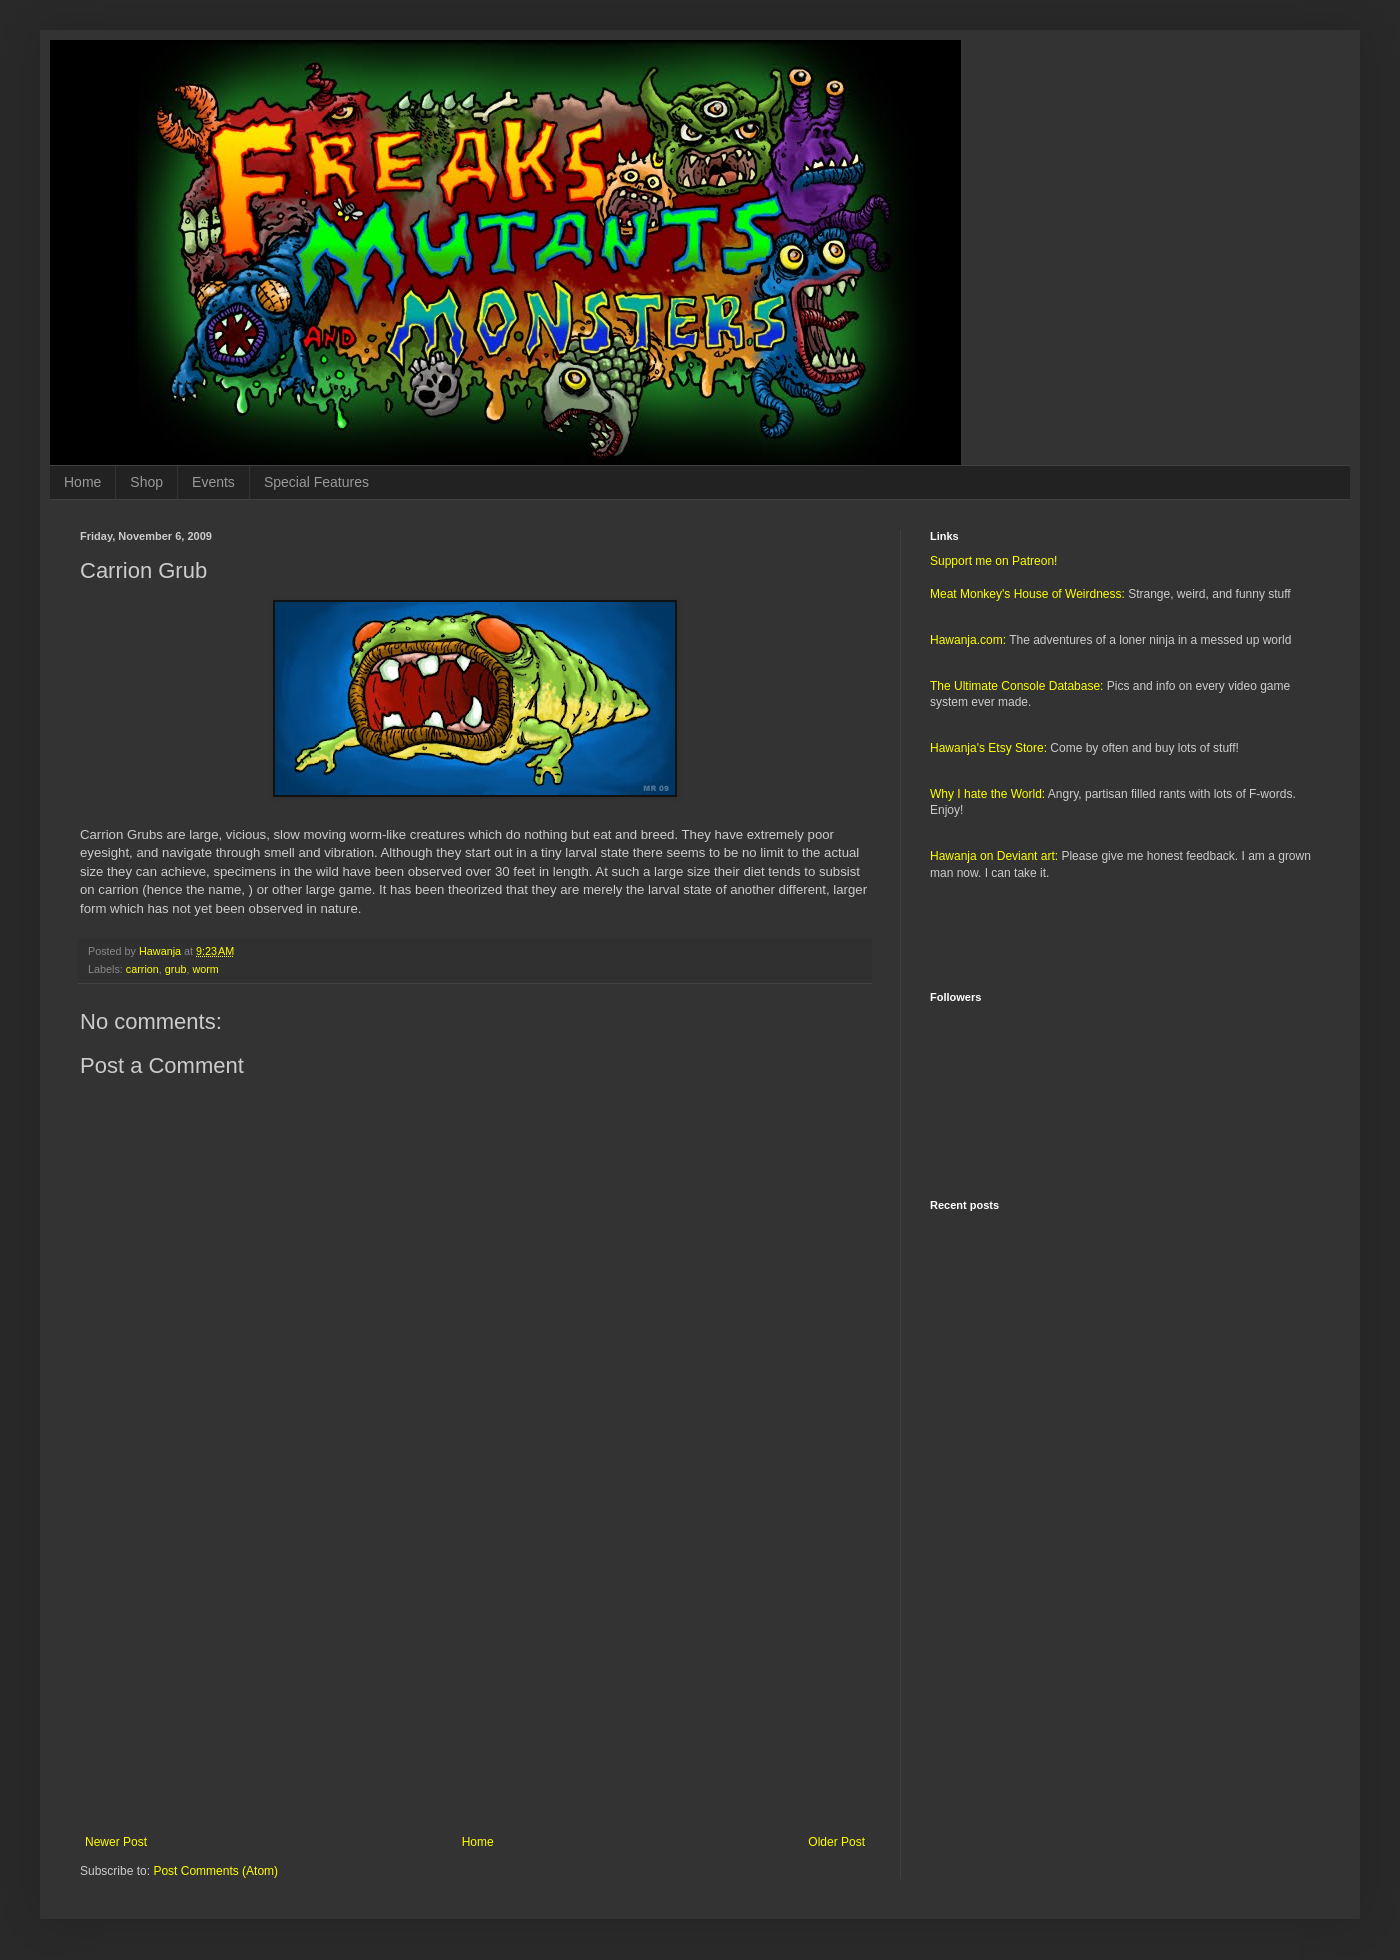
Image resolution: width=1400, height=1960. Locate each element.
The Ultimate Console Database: (1016, 686)
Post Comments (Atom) (215, 1871)
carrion (142, 969)
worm (205, 969)
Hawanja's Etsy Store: (988, 748)
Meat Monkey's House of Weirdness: (1027, 594)
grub (176, 969)
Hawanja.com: (968, 640)
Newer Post (116, 1842)
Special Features (316, 482)
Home (82, 482)
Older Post (836, 1842)
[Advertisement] (475, 1670)
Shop (146, 482)
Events (213, 482)
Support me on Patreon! (993, 561)
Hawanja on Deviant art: (994, 856)
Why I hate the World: (987, 794)
